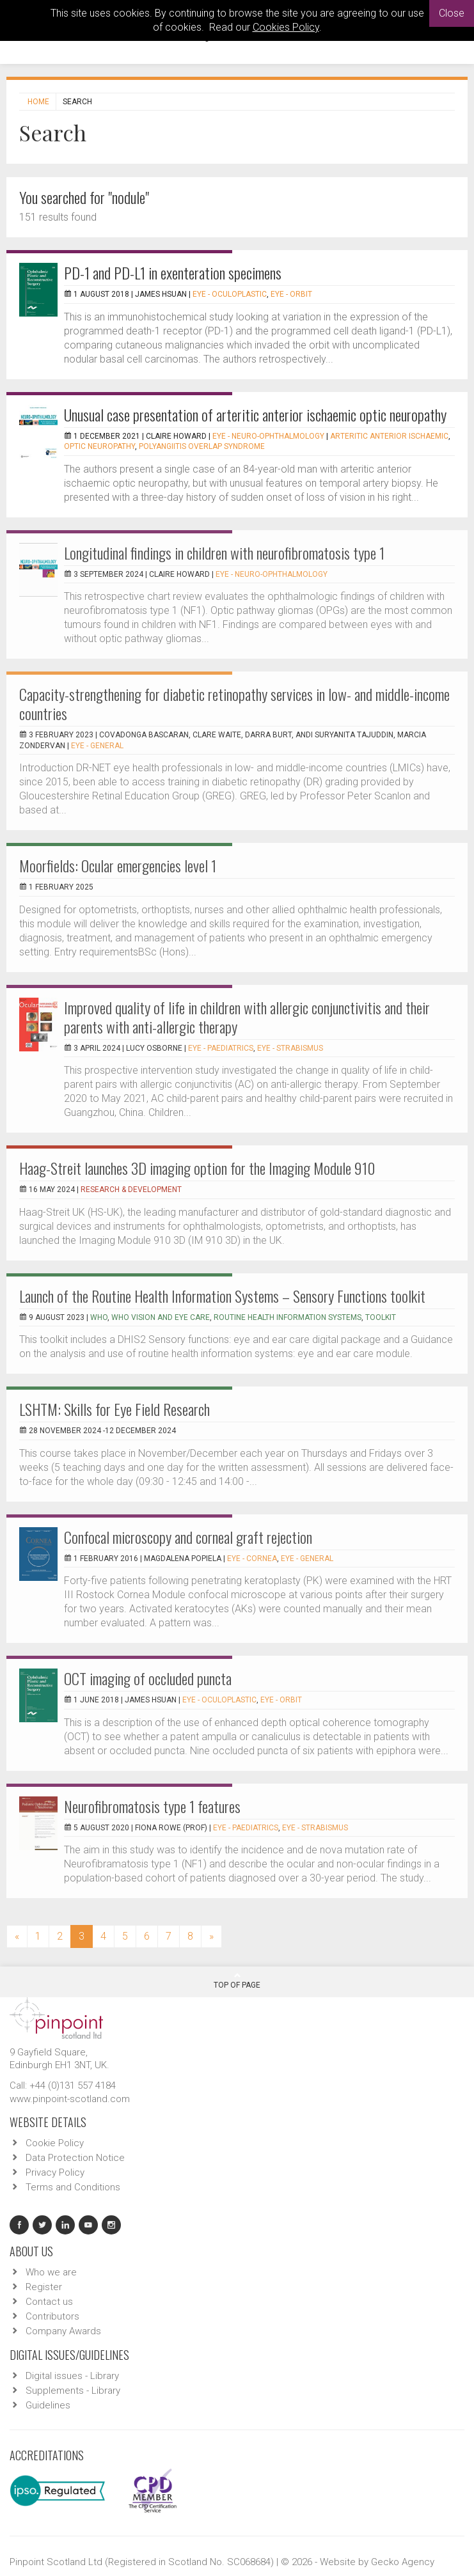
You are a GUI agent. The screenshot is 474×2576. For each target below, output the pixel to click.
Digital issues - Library (72, 2376)
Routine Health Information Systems (287, 1317)
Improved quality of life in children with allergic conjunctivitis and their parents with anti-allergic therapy (247, 1017)
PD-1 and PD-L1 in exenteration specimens (172, 272)
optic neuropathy (99, 446)
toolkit (380, 1317)
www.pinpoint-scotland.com (70, 2099)
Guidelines (48, 2405)
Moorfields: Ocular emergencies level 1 (117, 865)
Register (44, 2287)
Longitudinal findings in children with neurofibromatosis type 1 (224, 552)
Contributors (52, 2316)
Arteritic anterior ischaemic (389, 436)
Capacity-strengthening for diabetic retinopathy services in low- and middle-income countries (234, 703)
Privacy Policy (55, 2172)
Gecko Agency (402, 2562)
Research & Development (131, 1189)
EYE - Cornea (252, 1558)
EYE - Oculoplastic (230, 294)
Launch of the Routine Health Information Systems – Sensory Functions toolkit (222, 1295)
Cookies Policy (286, 27)
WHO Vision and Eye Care (160, 1317)
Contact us (49, 2301)
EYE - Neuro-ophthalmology (268, 436)
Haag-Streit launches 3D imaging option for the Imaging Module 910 (197, 1167)
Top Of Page (237, 1981)
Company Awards (63, 2331)
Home (38, 101)
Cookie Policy (55, 2143)
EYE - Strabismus (290, 1048)
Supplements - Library (73, 2390)
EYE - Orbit (291, 294)
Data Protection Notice (75, 2158)
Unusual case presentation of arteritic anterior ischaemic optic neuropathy (255, 414)
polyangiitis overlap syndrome (202, 446)
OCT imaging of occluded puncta (148, 1678)
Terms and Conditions (73, 2187)
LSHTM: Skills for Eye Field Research (114, 1408)
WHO (98, 1317)
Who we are (51, 2272)
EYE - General (97, 745)
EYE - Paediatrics (220, 1048)
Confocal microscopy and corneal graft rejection (188, 1536)
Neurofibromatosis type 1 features (152, 1806)
